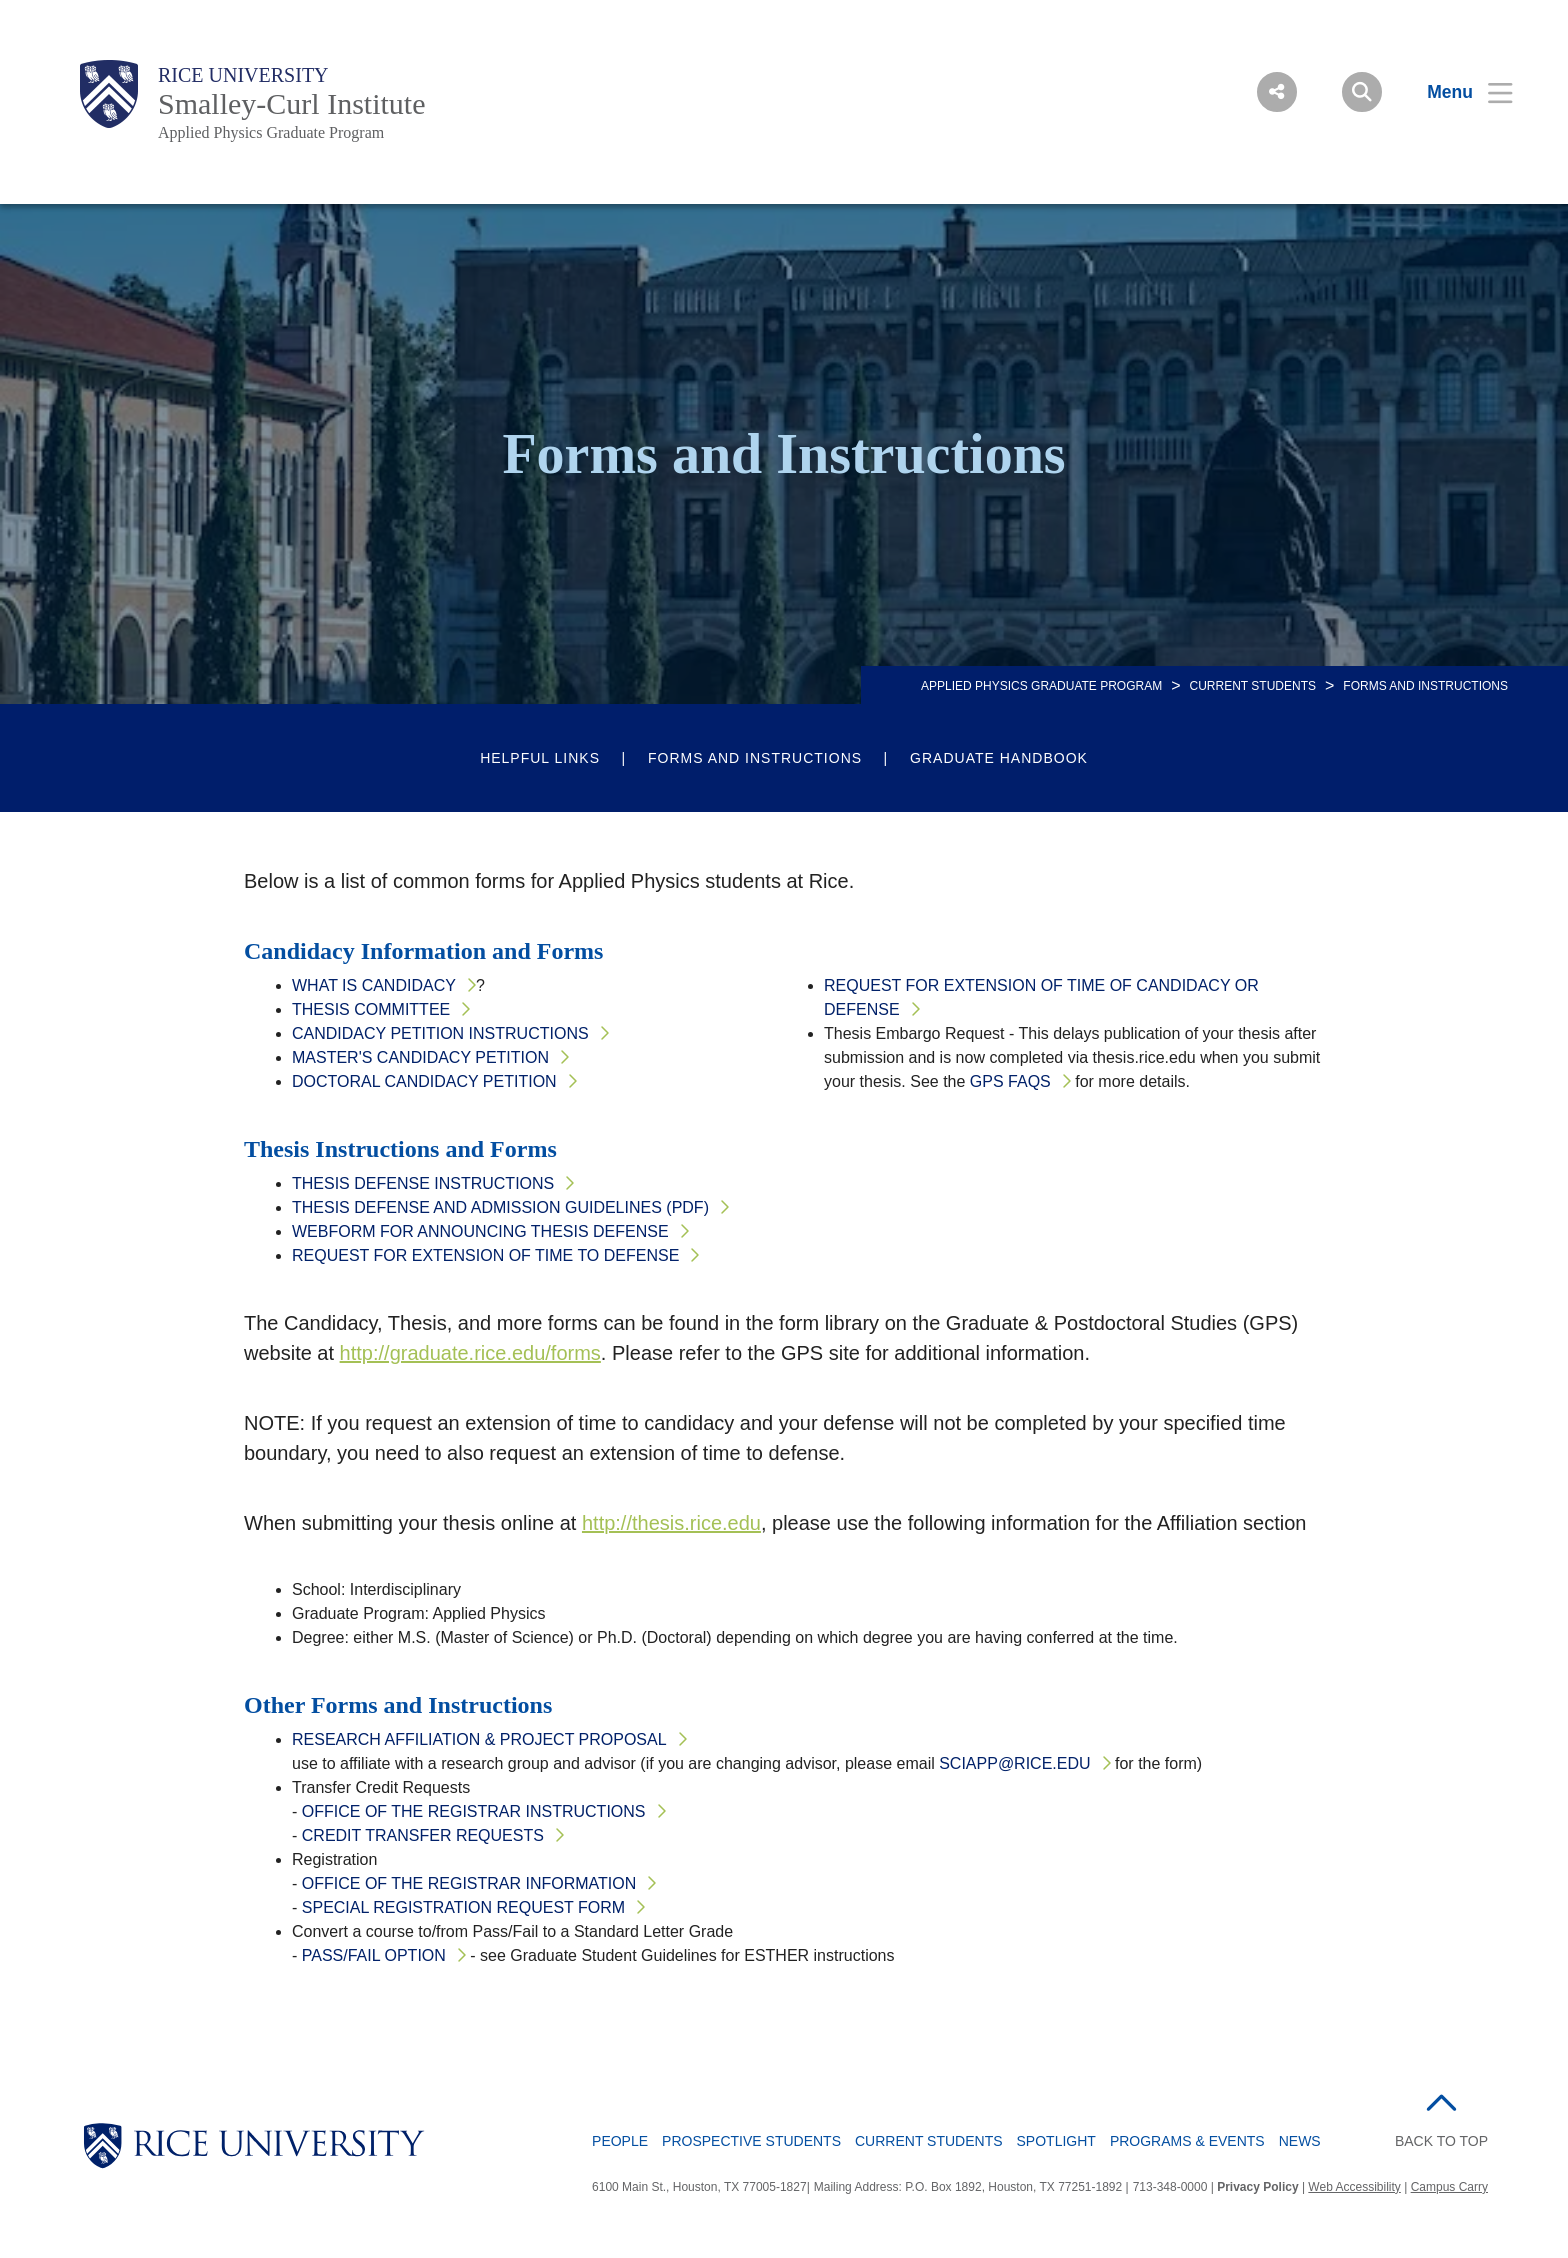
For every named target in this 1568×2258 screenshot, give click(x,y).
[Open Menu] (1457, 92)
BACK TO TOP (1441, 2141)
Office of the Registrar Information (469, 1883)
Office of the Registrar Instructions (474, 1811)
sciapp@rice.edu (1014, 1763)
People (620, 2141)
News (1300, 2141)
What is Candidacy (374, 985)
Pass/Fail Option (374, 1955)
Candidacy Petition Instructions (440, 1033)
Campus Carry (1449, 2187)
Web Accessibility (1354, 2187)
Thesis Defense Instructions (423, 1183)
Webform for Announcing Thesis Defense (480, 1231)
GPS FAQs (1010, 1081)
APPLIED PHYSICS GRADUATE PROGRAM (1041, 686)
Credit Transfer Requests (423, 1835)
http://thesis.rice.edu (671, 1523)
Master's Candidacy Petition (420, 1057)
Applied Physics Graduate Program (271, 132)
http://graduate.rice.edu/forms (470, 1353)
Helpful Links (540, 758)
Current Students (1253, 686)
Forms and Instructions (755, 758)
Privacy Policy (1257, 2187)
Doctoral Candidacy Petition (424, 1081)
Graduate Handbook (999, 758)
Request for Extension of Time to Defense (485, 1255)
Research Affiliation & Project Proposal (479, 1739)
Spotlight (1056, 2141)
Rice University (243, 75)
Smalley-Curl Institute (291, 103)
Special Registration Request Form (463, 1907)
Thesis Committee (371, 1009)
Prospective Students (751, 2141)
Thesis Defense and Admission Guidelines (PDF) (500, 1207)
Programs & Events (1187, 2141)
